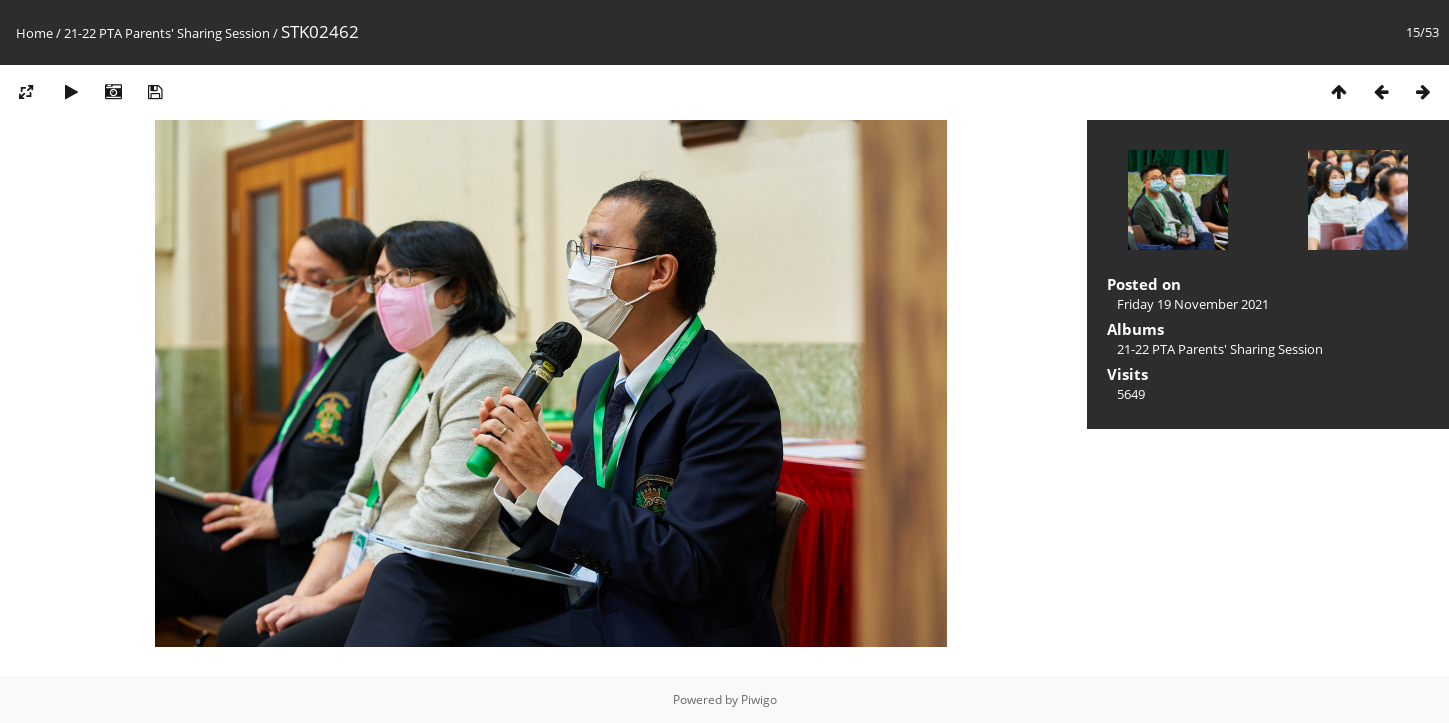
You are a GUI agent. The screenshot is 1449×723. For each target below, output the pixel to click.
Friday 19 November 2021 (1193, 304)
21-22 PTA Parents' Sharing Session (167, 33)
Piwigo (759, 699)
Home (34, 33)
